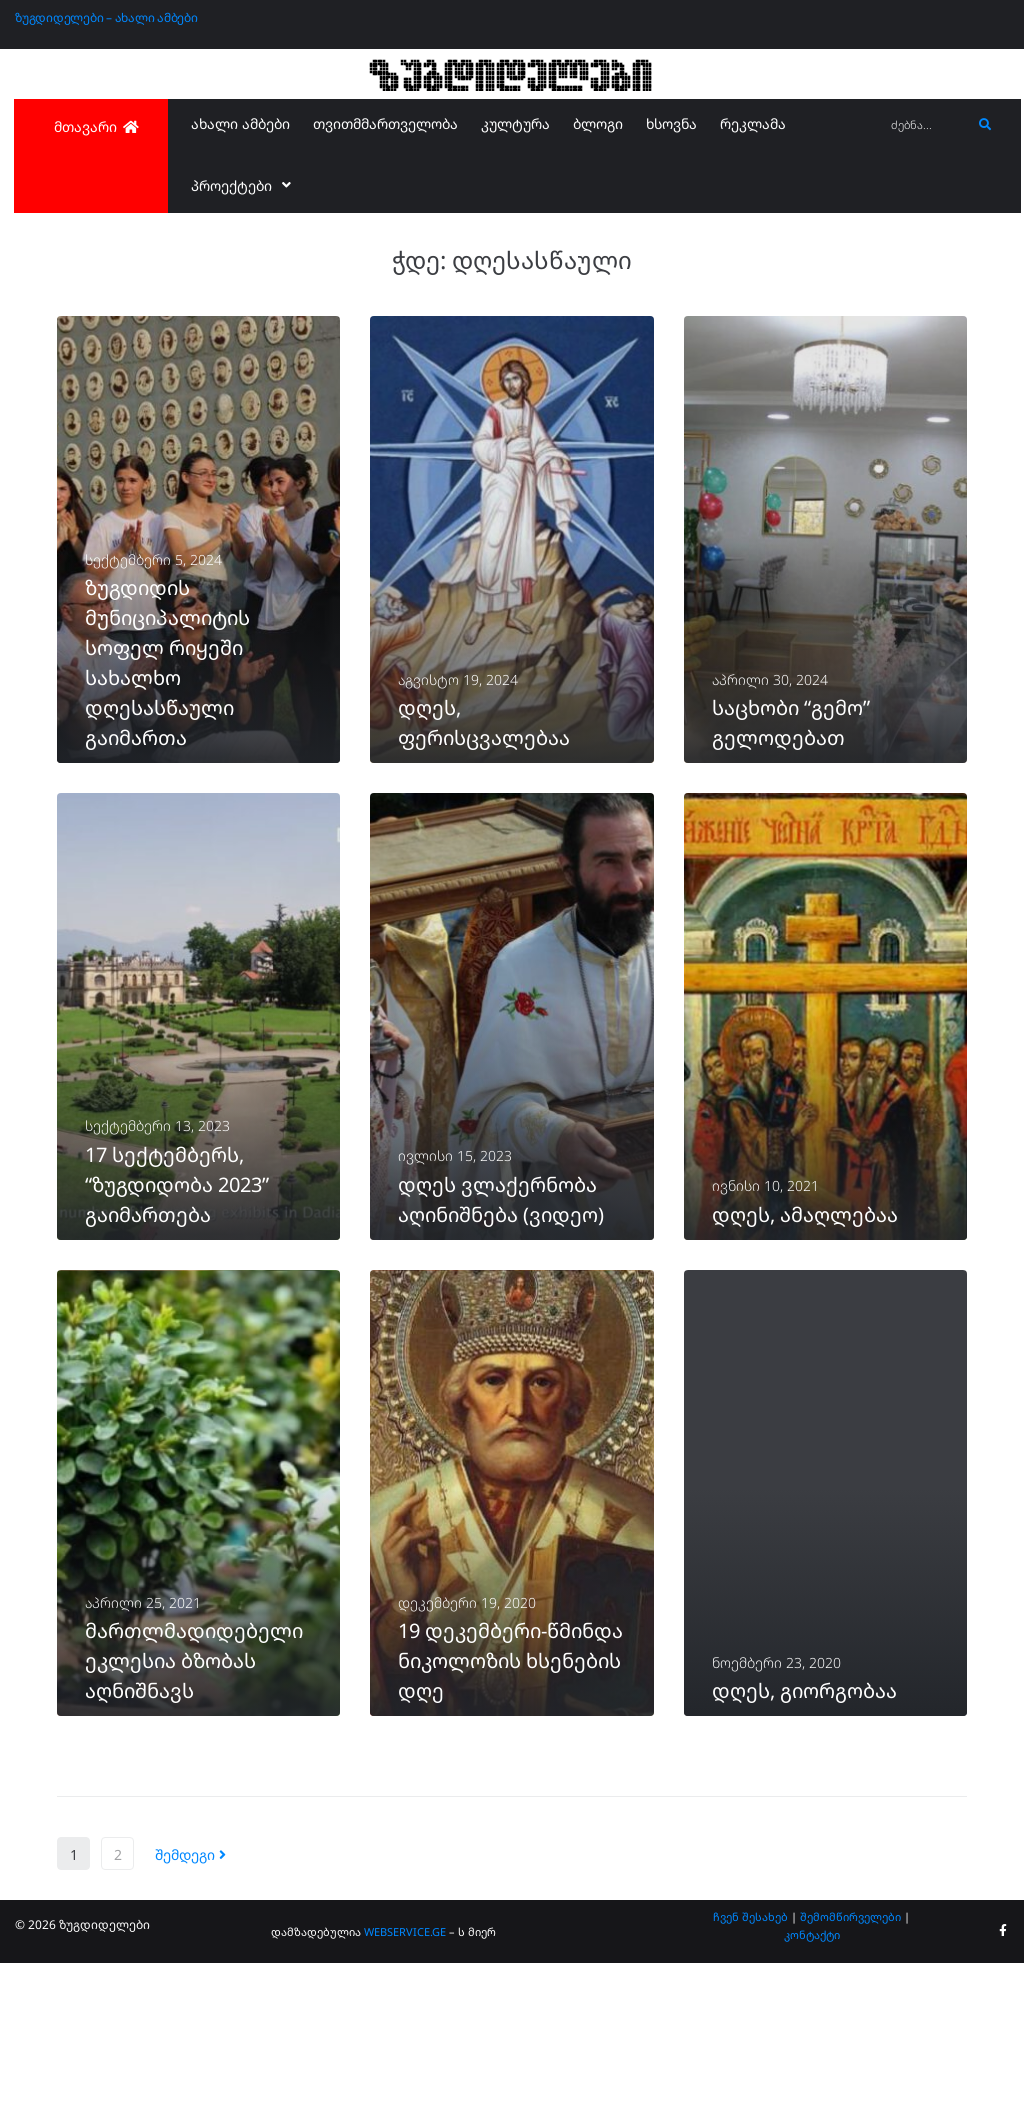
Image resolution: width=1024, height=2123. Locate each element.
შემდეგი (190, 2014)
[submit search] (985, 125)
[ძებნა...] (926, 125)
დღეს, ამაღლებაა (805, 1320)
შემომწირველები (850, 2076)
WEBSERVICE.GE (405, 2091)
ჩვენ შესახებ (750, 2076)
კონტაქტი (812, 2094)
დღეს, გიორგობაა (804, 1850)
